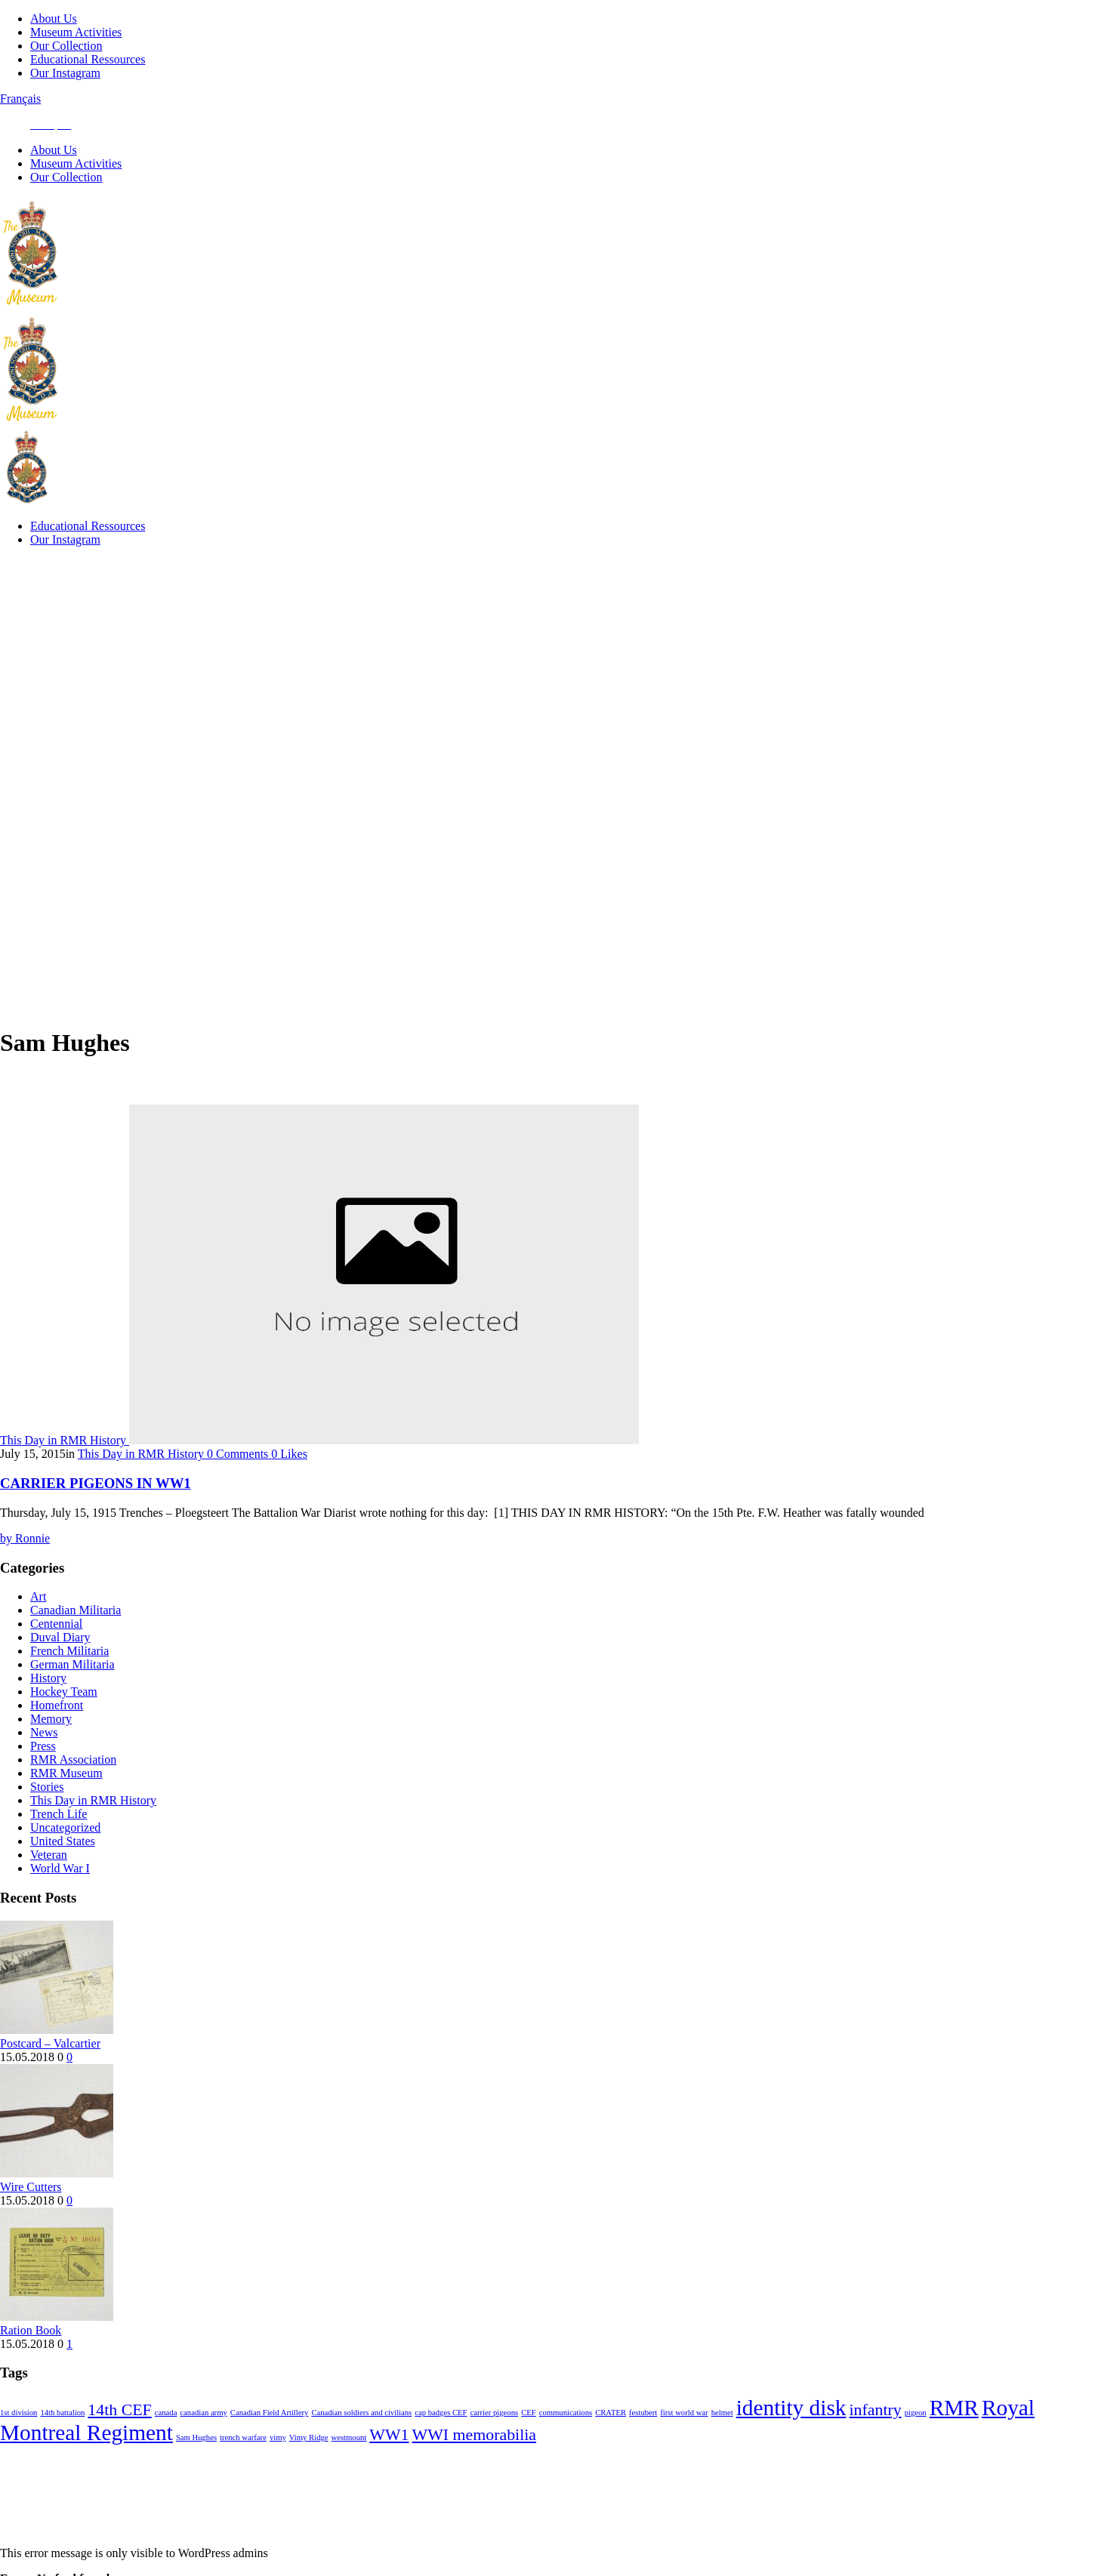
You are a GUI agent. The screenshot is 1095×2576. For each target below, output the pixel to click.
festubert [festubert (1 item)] (643, 2440)
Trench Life (58, 1841)
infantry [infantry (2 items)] (875, 2438)
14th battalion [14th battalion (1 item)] (62, 2440)
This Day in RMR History (93, 1828)
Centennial (56, 1651)
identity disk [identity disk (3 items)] (791, 2435)
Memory (51, 1746)
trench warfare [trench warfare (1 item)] (243, 2465)
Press (43, 1773)
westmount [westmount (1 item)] (349, 2465)
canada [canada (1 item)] (166, 2440)
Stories (46, 1814)
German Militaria (72, 1692)
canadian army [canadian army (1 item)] (203, 2440)
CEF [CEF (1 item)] (528, 2440)
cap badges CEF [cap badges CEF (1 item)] (441, 2440)
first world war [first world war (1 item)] (684, 2440)
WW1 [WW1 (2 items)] (389, 2463)
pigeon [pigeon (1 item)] (916, 2440)
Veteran (48, 1882)
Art (38, 1624)
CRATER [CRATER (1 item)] (610, 2440)
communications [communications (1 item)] (565, 2440)
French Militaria (69, 1678)
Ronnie (25, 1566)
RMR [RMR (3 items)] (954, 2435)
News (43, 1760)
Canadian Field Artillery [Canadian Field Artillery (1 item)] (269, 2440)
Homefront (56, 1733)
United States (62, 1869)
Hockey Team (63, 1719)
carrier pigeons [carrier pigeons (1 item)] (494, 2440)
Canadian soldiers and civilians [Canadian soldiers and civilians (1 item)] (361, 2440)
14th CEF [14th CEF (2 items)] (119, 2438)
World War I (60, 1896)
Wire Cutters (31, 2214)
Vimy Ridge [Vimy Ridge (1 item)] (308, 2465)
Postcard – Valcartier (50, 2071)
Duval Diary (60, 1665)
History (48, 1705)
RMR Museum (66, 1801)
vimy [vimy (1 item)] (278, 2465)
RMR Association (73, 1787)
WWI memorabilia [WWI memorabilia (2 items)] (474, 2463)
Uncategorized (65, 1855)
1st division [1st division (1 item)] (18, 2440)
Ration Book (30, 2358)
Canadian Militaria (75, 1638)
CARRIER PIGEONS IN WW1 (95, 1511)
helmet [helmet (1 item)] (722, 2440)
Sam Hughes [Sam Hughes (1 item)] (196, 2465)
